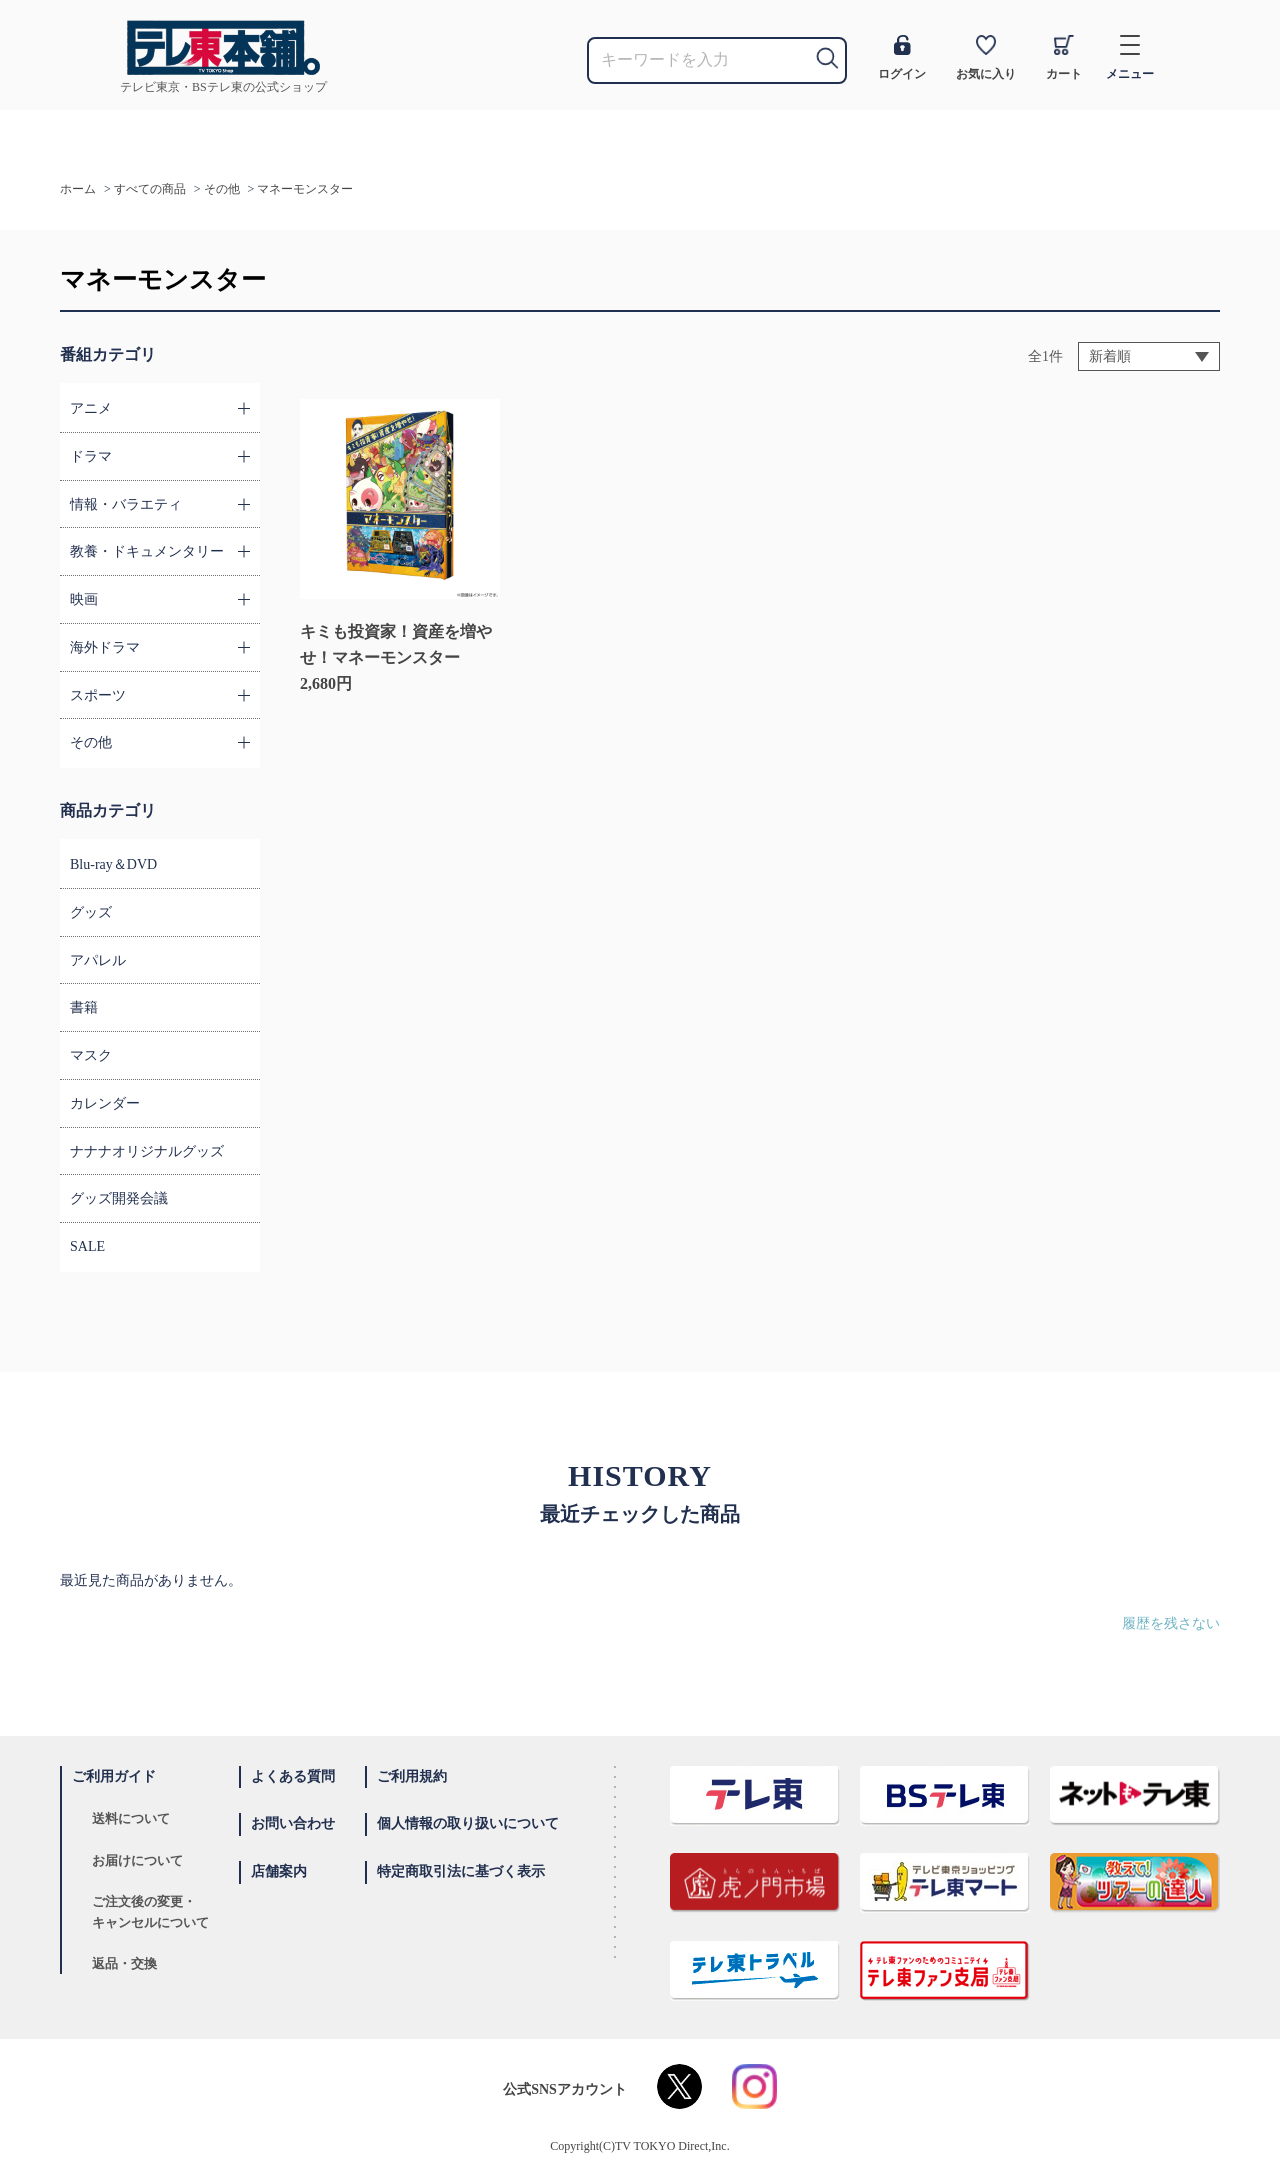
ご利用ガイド (114, 1776)
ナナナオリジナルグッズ (147, 1151)
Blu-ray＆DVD (113, 864)
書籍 (84, 1007)
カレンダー (105, 1103)
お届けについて (137, 1860)
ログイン (902, 58)
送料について (131, 1818)
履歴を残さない (1171, 1623)
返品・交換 (124, 1963)
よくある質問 (293, 1776)
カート (1064, 58)
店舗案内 (279, 1871)
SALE (87, 1246)
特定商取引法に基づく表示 (461, 1871)
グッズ (91, 912)
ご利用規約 (412, 1776)
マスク (91, 1055)
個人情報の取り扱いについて (468, 1823)
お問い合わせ (293, 1823)
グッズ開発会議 (119, 1198)
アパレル (98, 960)
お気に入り (986, 58)
